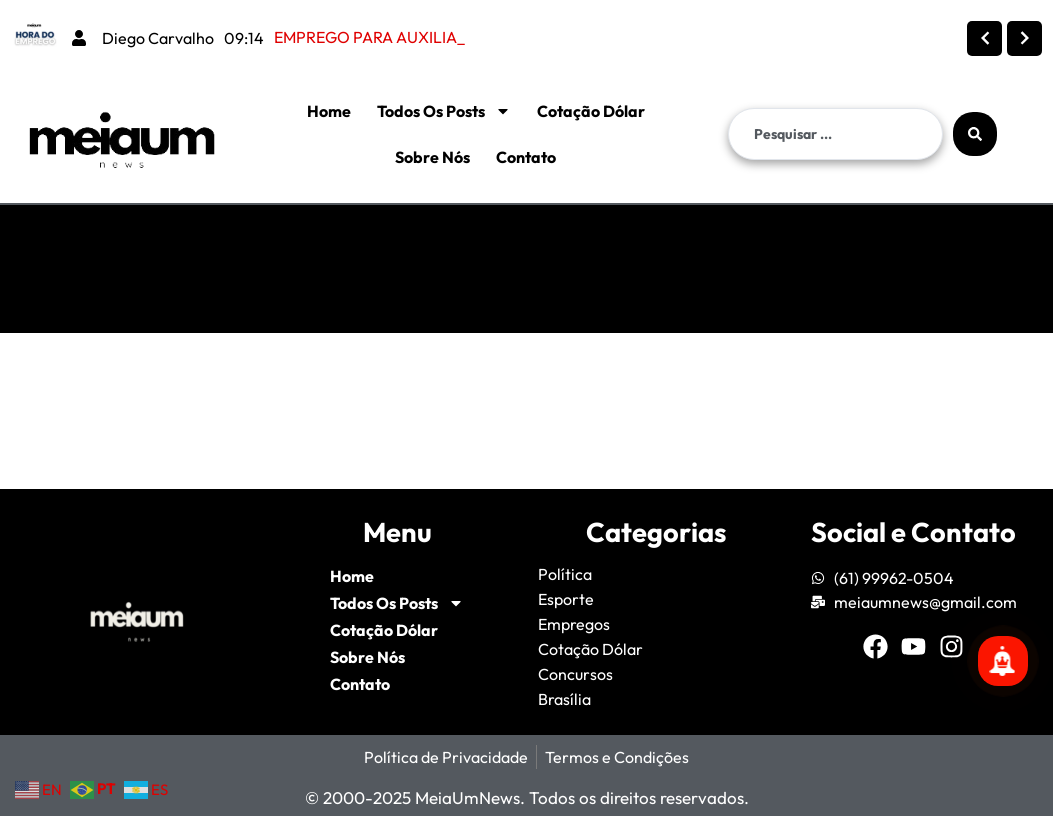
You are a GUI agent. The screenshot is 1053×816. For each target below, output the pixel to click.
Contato (526, 157)
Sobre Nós (432, 157)
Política (565, 574)
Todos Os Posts (444, 111)
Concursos (575, 674)
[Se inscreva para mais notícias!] (1003, 661)
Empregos (574, 624)
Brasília (564, 699)
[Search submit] (975, 134)
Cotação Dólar (591, 111)
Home (329, 111)
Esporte (566, 599)
